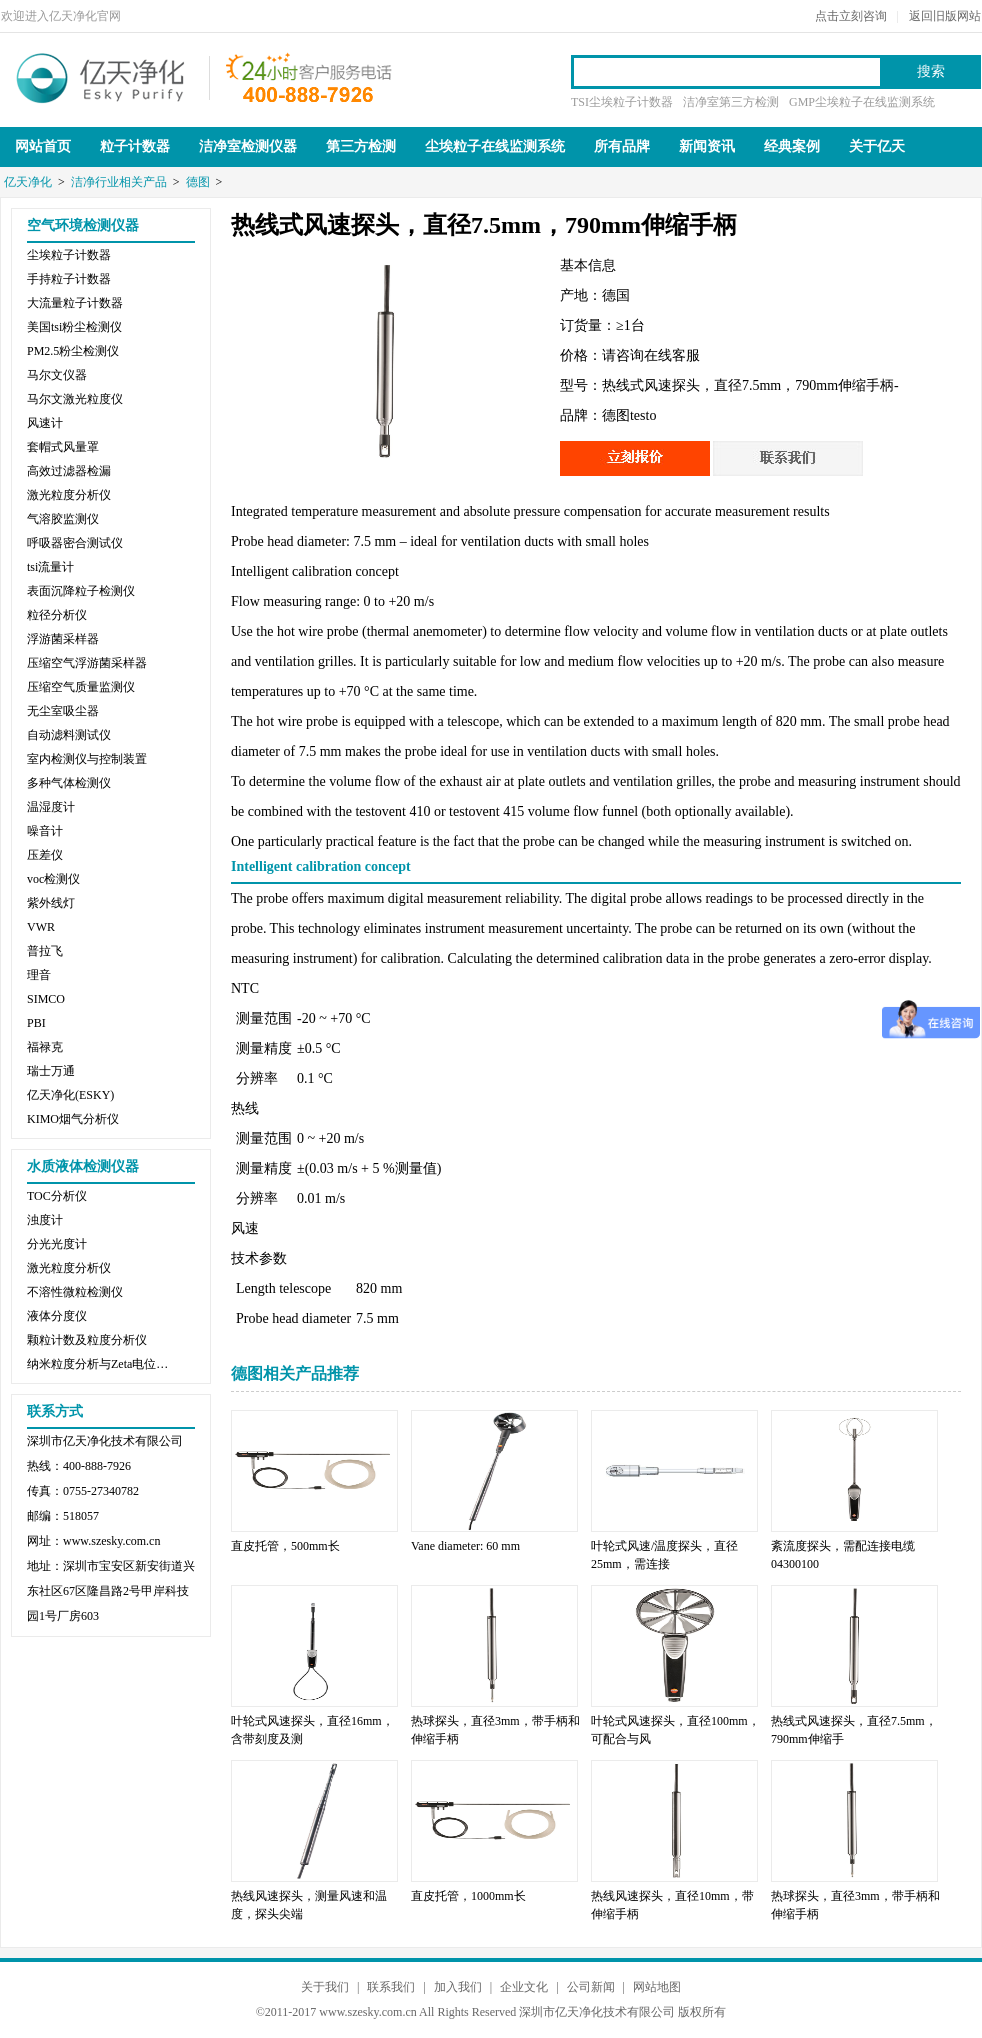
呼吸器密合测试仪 (75, 543)
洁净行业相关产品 (119, 182)
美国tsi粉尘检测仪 (74, 327)
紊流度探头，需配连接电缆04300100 (843, 1555)
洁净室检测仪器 (248, 146)
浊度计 (45, 1220)
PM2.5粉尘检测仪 (73, 351)
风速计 (45, 423)
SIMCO (46, 999)
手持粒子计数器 (69, 279)
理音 (39, 975)
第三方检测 (361, 146)
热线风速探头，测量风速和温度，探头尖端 (309, 1905)
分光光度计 (57, 1244)
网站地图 (657, 1987)
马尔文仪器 (57, 375)
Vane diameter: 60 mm (465, 1546)
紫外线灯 (51, 903)
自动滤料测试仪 (69, 735)
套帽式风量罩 (63, 447)
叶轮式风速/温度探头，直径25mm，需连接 (664, 1555)
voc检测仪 (53, 879)
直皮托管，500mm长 (285, 1546)
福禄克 (45, 1047)
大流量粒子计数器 (75, 303)
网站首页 (43, 146)
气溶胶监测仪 (63, 519)
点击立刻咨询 (851, 16)
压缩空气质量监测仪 (81, 687)
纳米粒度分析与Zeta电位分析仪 (102, 1364)
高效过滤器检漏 (69, 471)
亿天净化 (101, 76)
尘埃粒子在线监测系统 (495, 146)
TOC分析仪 (57, 1196)
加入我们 (458, 1987)
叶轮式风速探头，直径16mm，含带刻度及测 (312, 1730)
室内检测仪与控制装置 (87, 759)
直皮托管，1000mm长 (468, 1896)
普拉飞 (45, 951)
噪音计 (45, 831)
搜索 (931, 71)
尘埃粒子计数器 (69, 255)
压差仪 (45, 855)
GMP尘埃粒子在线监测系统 (862, 102)
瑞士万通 (51, 1071)
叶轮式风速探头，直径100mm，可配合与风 (675, 1730)
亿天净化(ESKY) (70, 1095)
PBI (36, 1023)
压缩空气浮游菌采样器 (87, 663)
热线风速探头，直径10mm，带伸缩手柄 (672, 1905)
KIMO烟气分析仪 (73, 1119)
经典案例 (792, 146)
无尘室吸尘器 (63, 711)
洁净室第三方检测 (731, 102)
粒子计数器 (135, 146)
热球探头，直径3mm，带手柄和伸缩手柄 (495, 1730)
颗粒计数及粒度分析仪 (87, 1340)
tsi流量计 (50, 567)
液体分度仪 (57, 1316)
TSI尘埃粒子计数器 (622, 102)
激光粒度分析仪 (69, 495)
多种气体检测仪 (69, 783)
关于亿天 (877, 146)
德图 (198, 182)
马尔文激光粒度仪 (75, 399)
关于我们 (325, 1987)
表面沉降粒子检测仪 (81, 591)
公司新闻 (591, 1987)
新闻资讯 (707, 146)
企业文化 (524, 1987)
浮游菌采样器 (63, 639)
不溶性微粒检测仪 (75, 1292)
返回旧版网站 (945, 16)
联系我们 (391, 1987)
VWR (41, 927)
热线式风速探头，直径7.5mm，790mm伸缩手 (854, 1730)
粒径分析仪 (57, 615)
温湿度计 (51, 807)
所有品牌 (622, 146)
